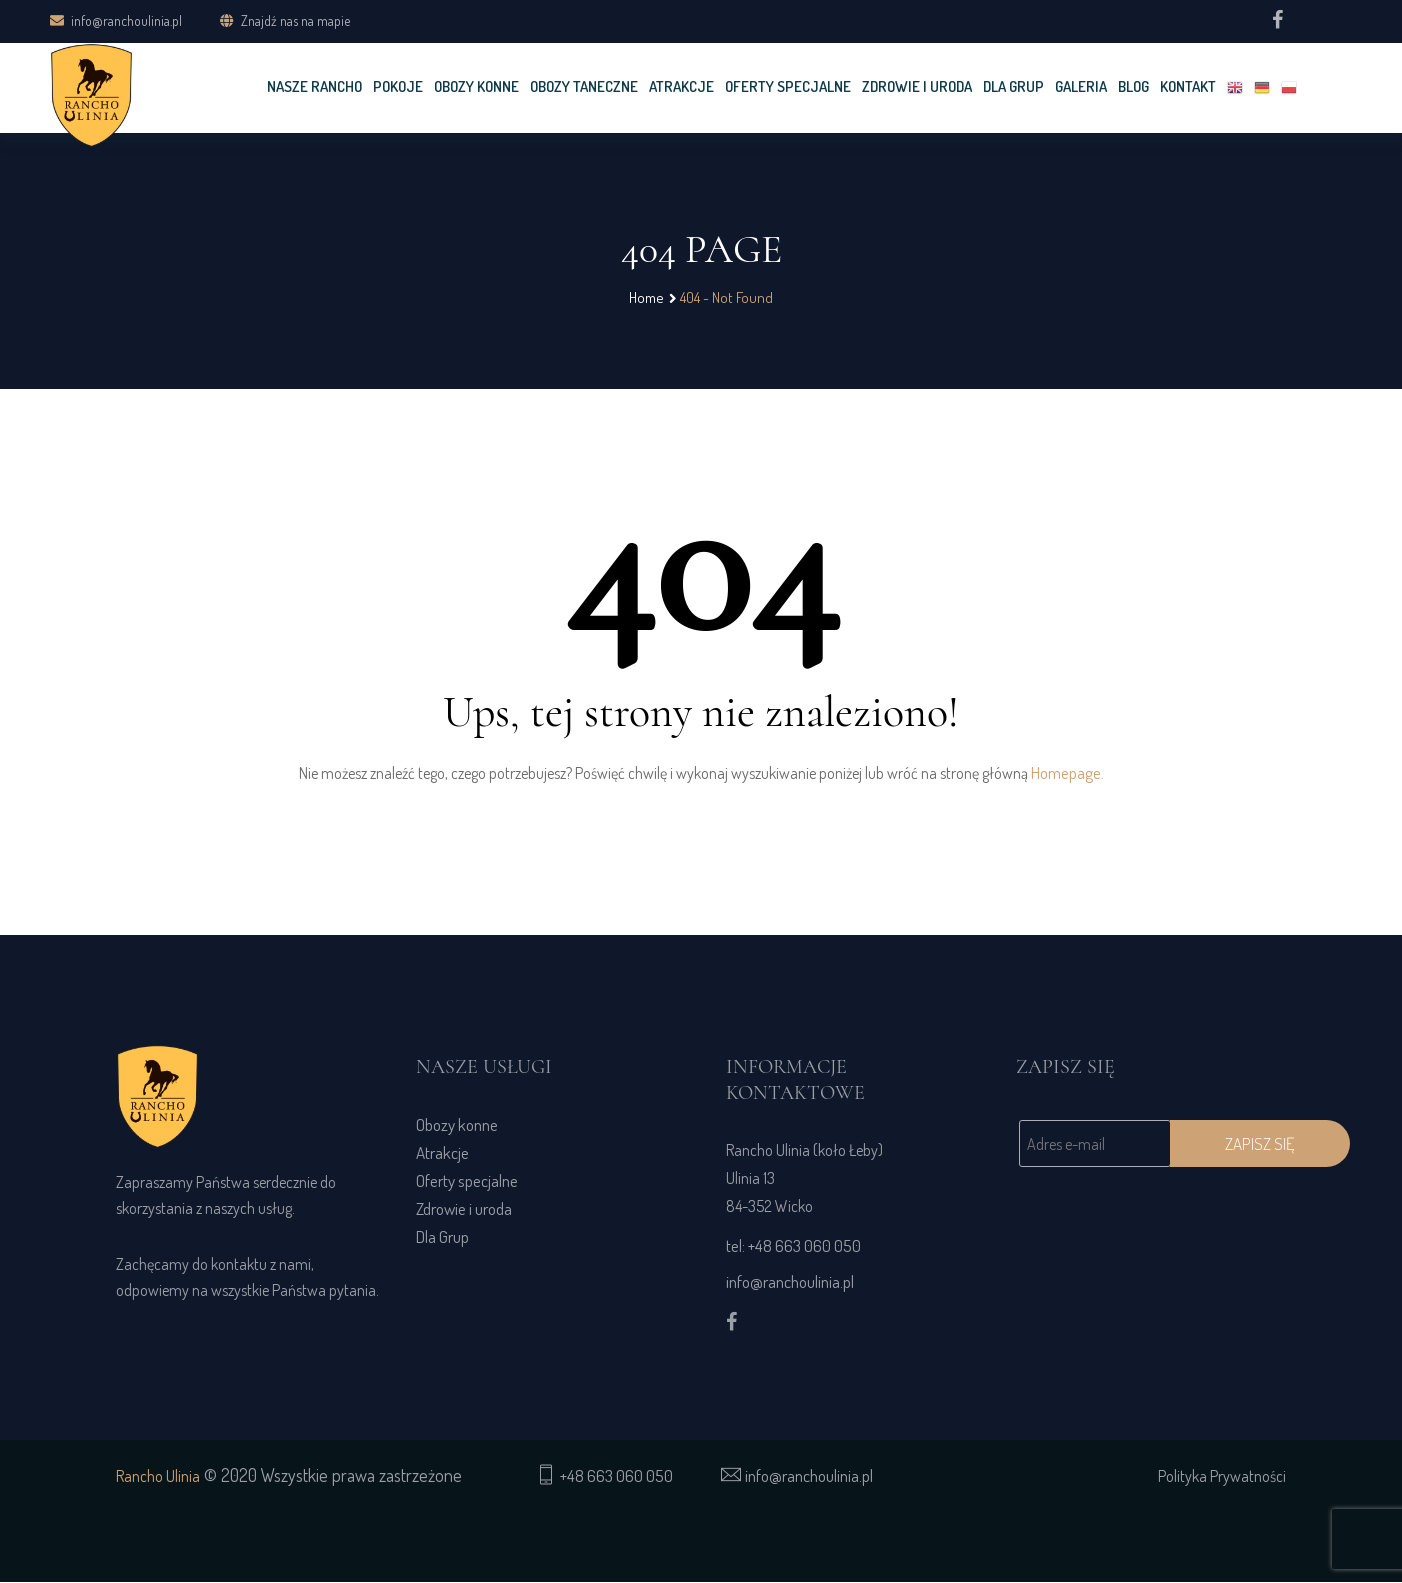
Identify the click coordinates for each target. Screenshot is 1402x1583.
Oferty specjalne (467, 1181)
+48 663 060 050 (616, 1476)
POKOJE (398, 86)
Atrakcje (681, 86)
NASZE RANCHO (314, 86)
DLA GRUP (1013, 86)
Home (646, 297)
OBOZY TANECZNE (584, 86)
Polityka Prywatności (1222, 1477)
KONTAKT (1188, 86)
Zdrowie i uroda (917, 86)
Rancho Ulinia (158, 1477)
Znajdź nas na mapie (295, 20)
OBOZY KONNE (476, 86)
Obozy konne (457, 1125)
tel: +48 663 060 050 (793, 1246)
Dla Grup (442, 1237)
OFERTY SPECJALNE (788, 86)
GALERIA (1081, 86)
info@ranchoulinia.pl (116, 19)
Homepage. (1067, 773)
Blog (1133, 86)
